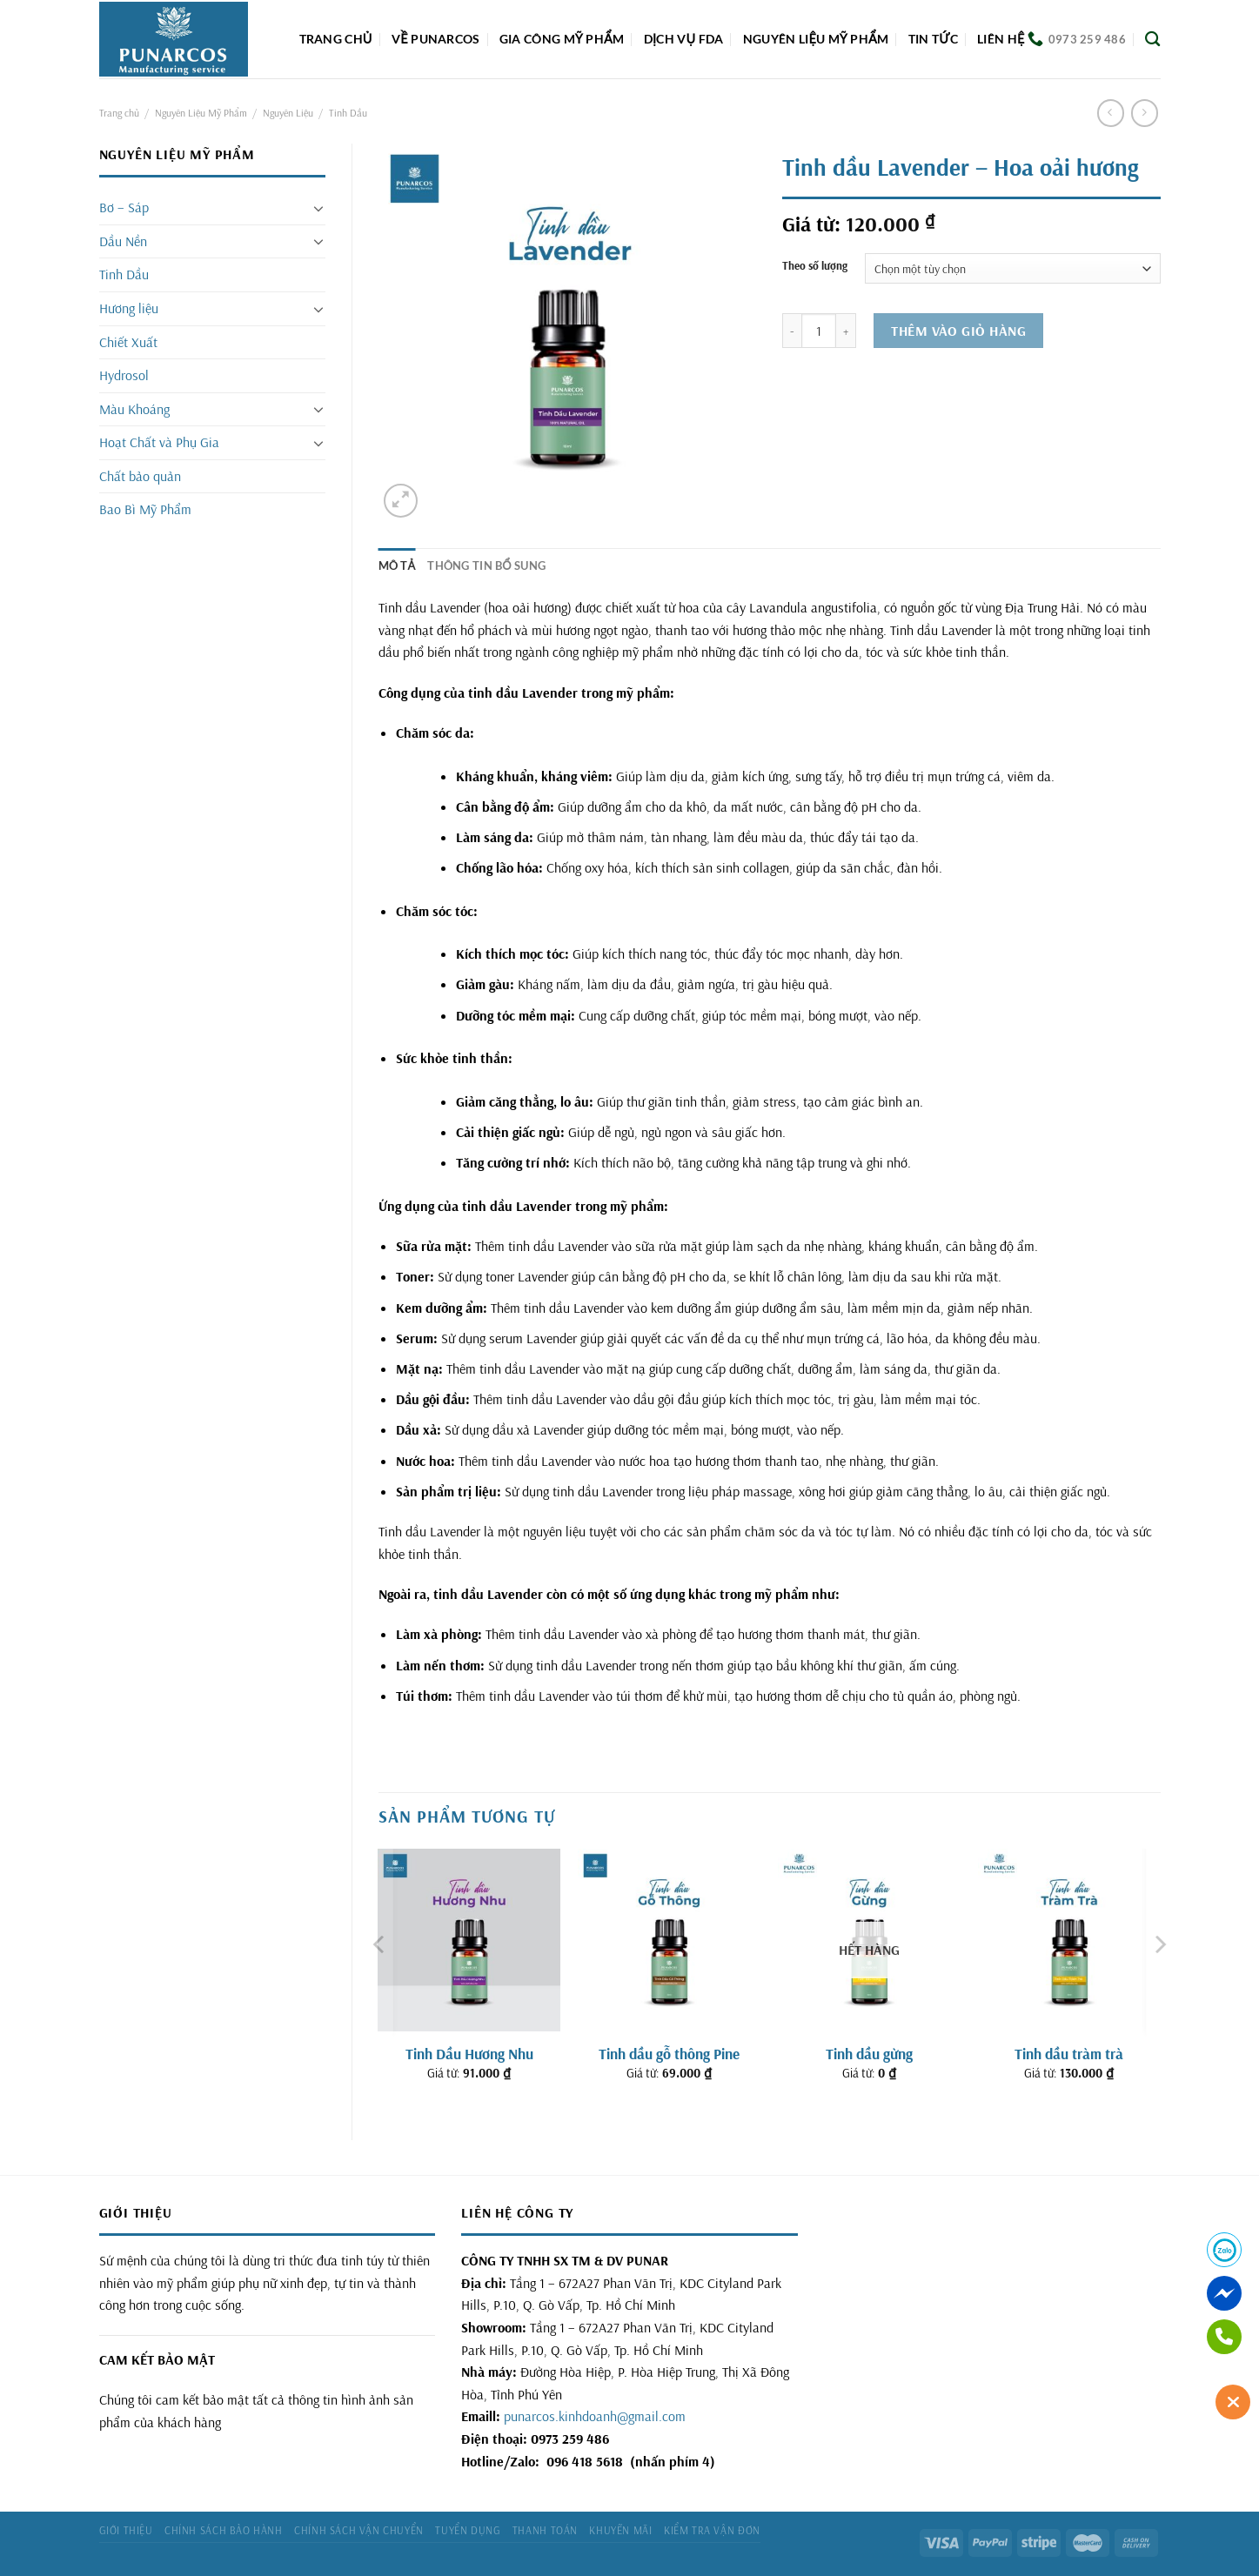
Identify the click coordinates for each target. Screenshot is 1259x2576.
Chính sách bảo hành (223, 2530)
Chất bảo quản (140, 476)
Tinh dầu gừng (869, 2053)
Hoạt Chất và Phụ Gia (159, 442)
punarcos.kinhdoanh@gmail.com (595, 2416)
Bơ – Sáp (124, 207)
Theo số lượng (814, 266)
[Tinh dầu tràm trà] (1069, 1940)
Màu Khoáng (134, 409)
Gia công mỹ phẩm (561, 38)
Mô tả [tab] (397, 565)
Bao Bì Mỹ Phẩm (145, 509)
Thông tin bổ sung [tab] (486, 565)
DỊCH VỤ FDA (684, 38)
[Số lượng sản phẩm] (818, 330)
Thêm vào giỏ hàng (958, 330)
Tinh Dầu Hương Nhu (469, 2053)
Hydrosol (124, 375)
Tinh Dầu (348, 112)
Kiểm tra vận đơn (712, 2530)
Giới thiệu (126, 2530)
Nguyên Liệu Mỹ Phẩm (201, 112)
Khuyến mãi (620, 2530)
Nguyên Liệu (288, 112)
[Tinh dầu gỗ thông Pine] (669, 1940)
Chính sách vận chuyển (359, 2530)
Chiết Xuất (128, 342)
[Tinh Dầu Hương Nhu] (469, 1940)
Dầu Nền (123, 241)
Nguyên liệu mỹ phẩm (816, 38)
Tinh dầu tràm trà (1069, 2053)
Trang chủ (335, 38)
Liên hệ (1000, 38)
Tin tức (933, 38)
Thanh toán (545, 2530)
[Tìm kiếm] (1152, 39)
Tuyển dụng (467, 2530)
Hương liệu (128, 308)
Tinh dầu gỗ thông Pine (669, 2053)
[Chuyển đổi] (318, 207)
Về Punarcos (435, 38)
